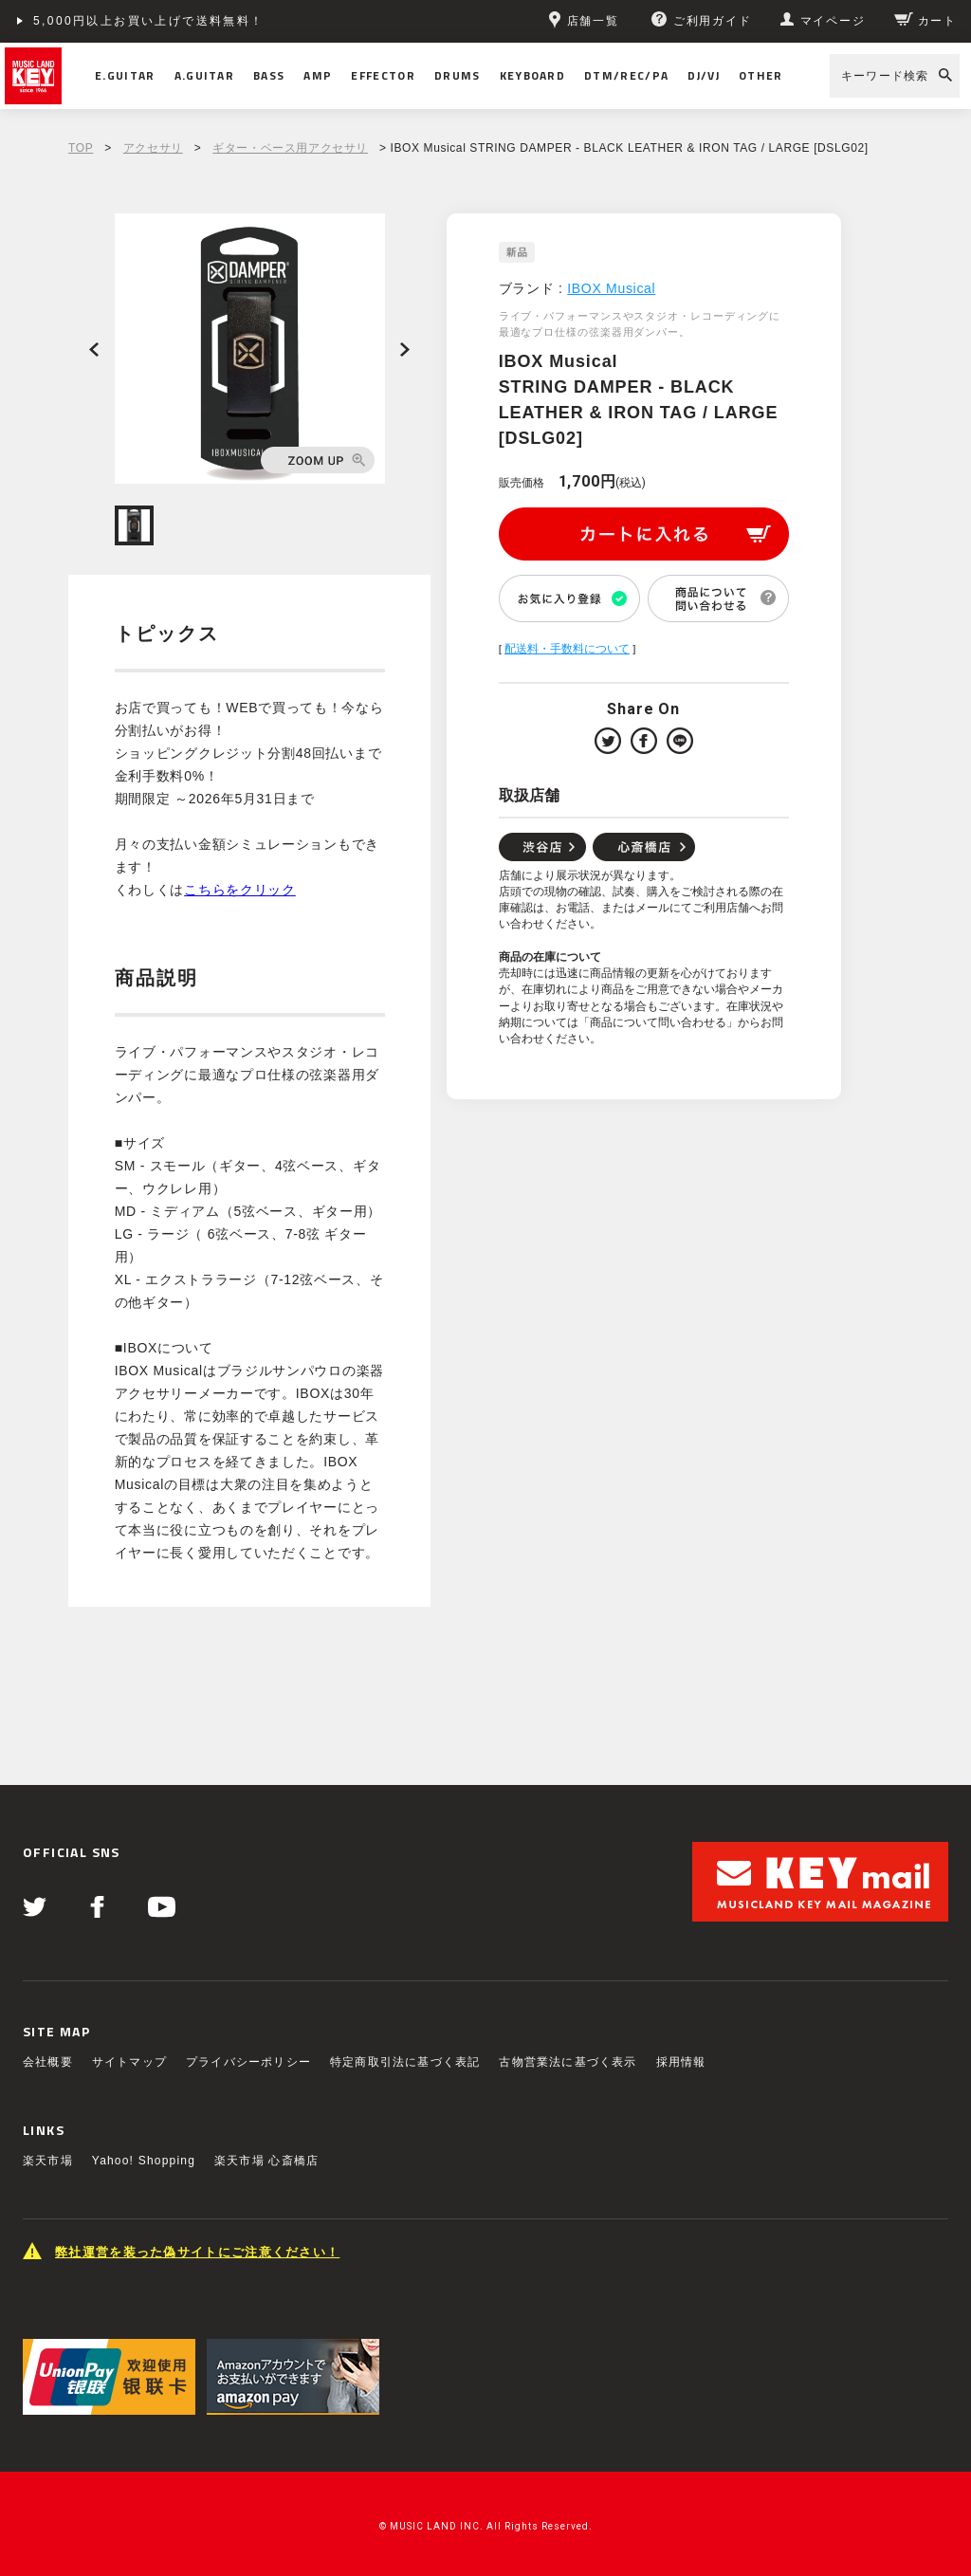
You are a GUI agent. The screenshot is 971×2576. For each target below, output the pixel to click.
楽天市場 (48, 2160)
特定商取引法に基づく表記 (405, 2062)
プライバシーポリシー (248, 2062)
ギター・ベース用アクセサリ (290, 148)
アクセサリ (153, 148)
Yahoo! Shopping (143, 2160)
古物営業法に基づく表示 (567, 2062)
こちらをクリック (240, 889)
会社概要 (48, 2062)
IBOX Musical (611, 288)
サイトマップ (129, 2062)
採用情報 (681, 2062)
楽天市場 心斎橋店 (266, 2160)
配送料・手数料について (567, 648)
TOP (80, 148)
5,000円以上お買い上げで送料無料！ (149, 21)
